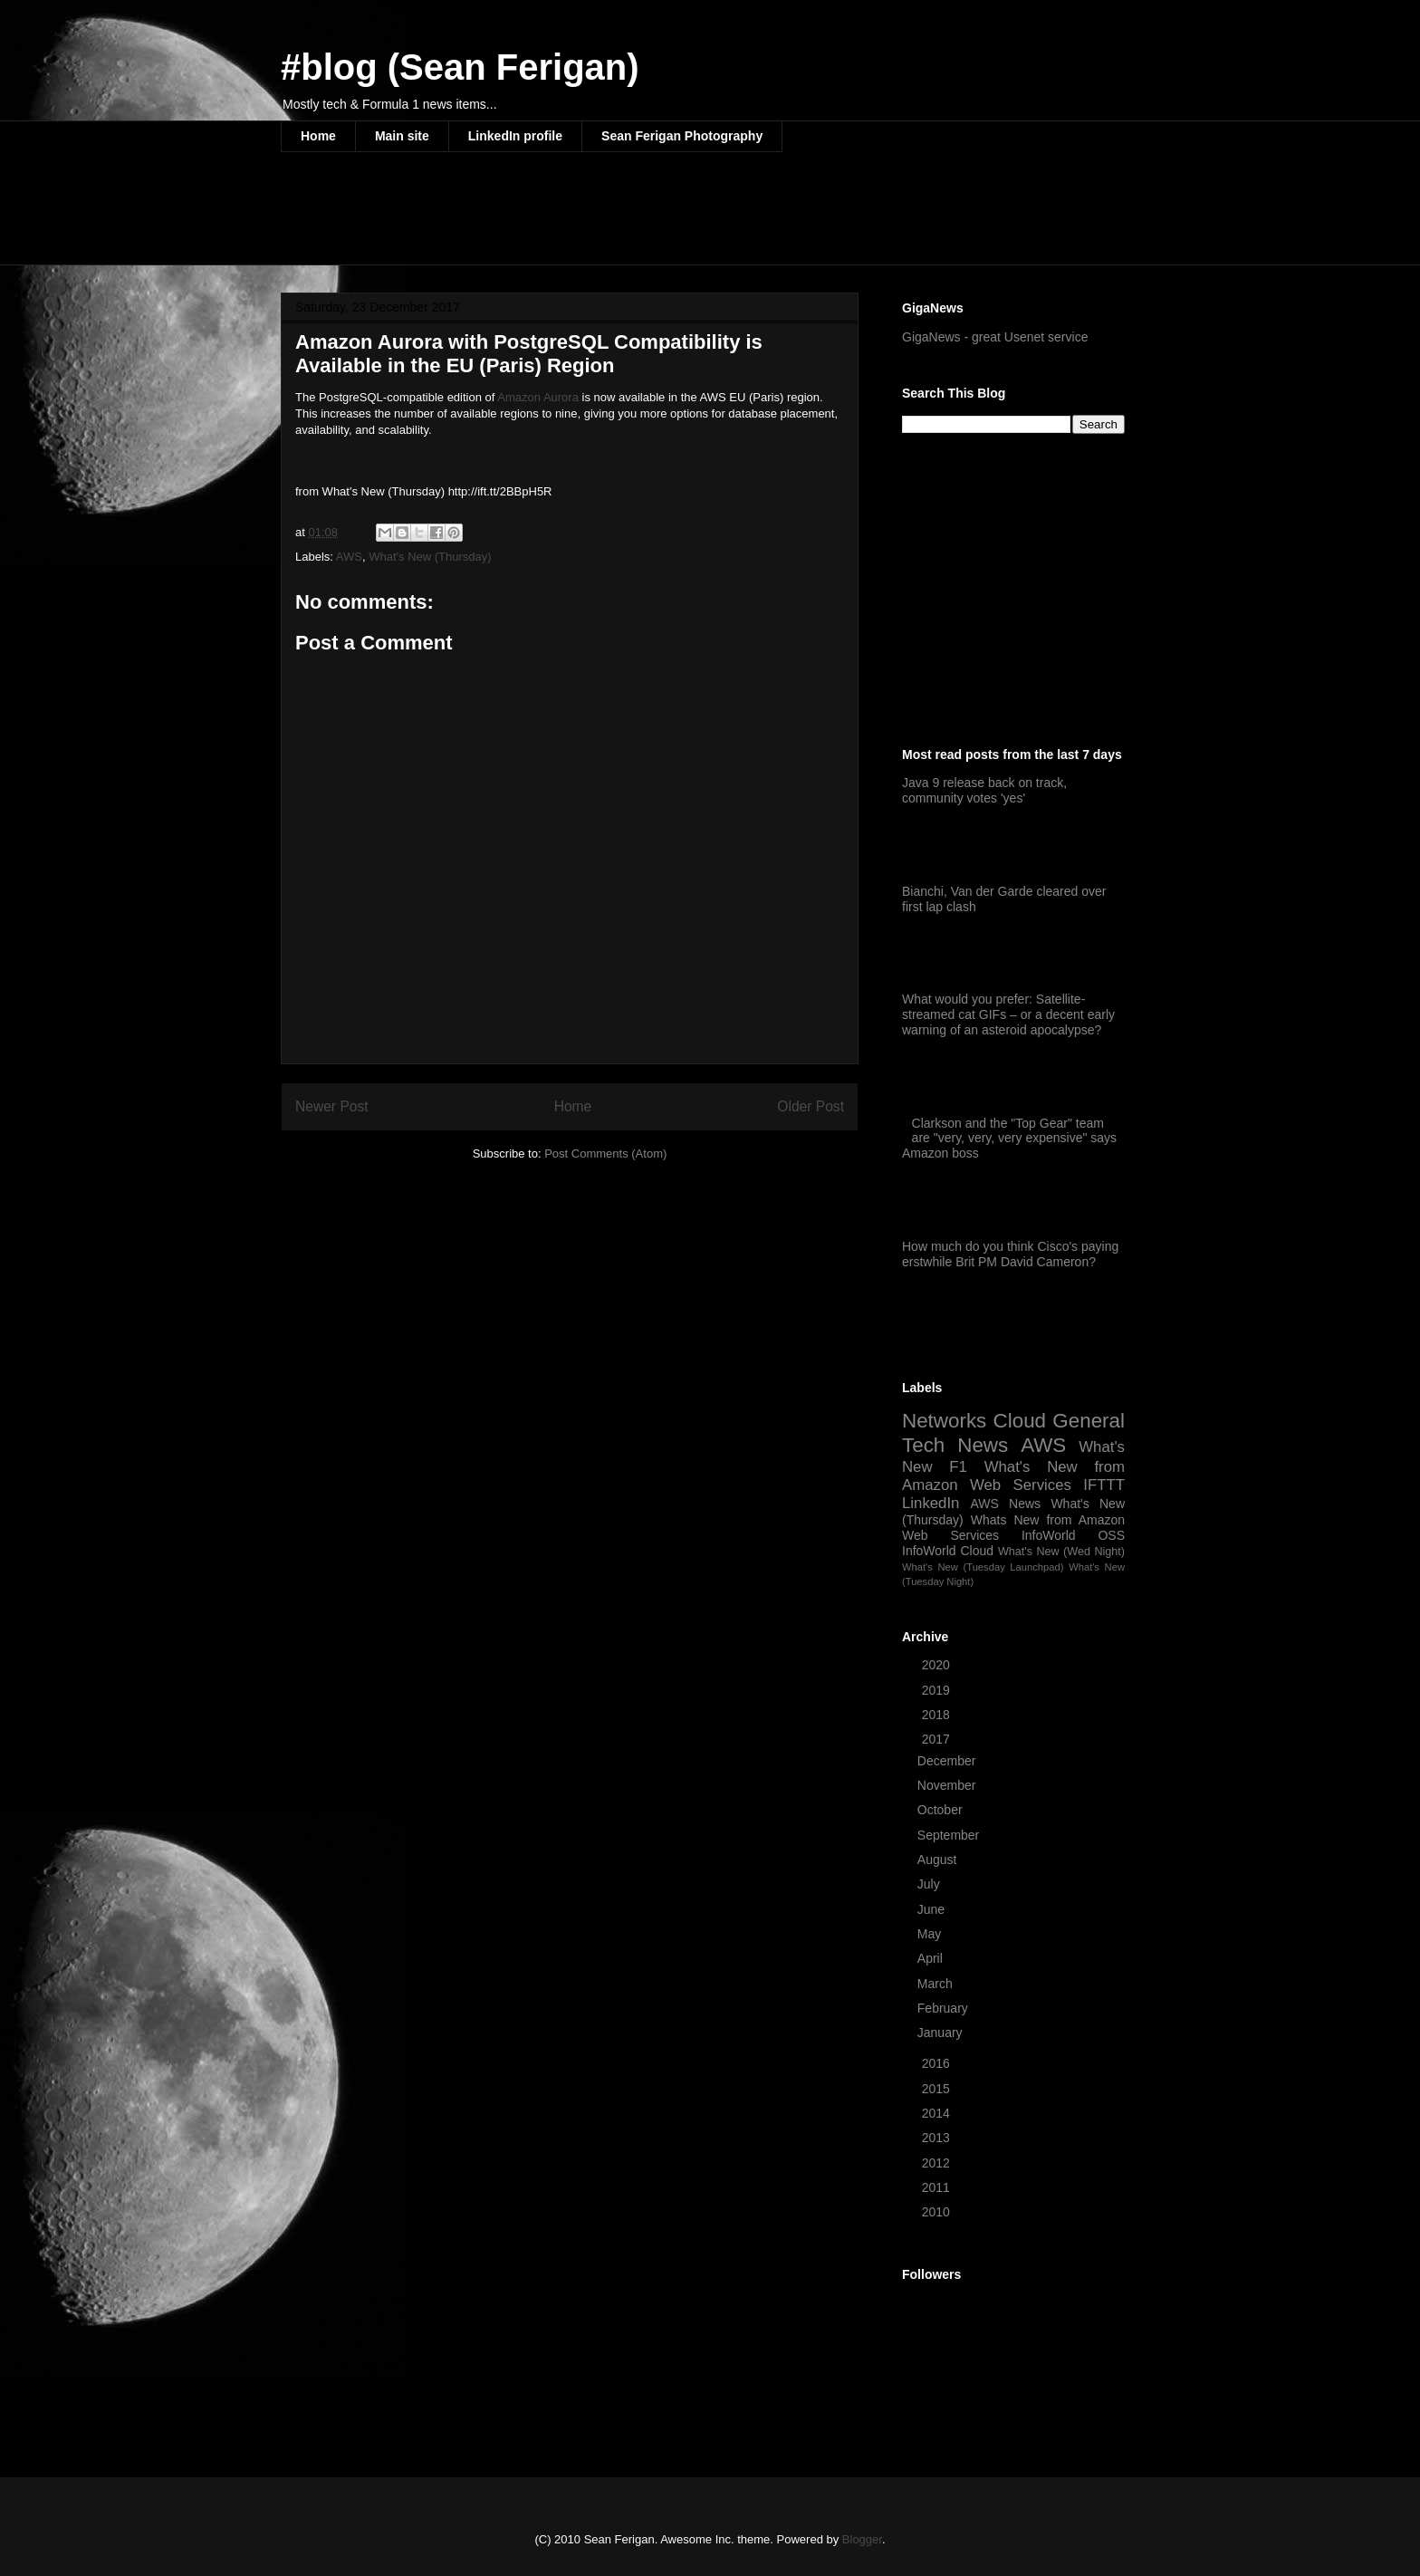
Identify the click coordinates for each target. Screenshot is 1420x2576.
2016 (938, 2063)
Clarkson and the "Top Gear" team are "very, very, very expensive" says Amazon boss (1009, 1138)
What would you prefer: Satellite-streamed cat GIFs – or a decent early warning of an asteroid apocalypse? (1008, 1014)
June (932, 1909)
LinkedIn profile (515, 136)
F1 (958, 1466)
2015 (938, 2088)
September (950, 1835)
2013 (938, 2137)
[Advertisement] (610, 220)
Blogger (862, 2539)
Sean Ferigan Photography (682, 136)
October (941, 1809)
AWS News (1005, 1503)
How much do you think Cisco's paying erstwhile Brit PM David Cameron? (1010, 1254)
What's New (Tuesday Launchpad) (982, 1567)
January (941, 2032)
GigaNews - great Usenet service (995, 337)
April (931, 1958)
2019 (938, 1690)
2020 (938, 1665)
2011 (938, 2187)
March (936, 1983)
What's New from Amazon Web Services (1013, 1476)
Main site (402, 136)
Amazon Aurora (538, 397)
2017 (938, 1739)
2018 (938, 1714)
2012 (938, 2163)
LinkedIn (930, 1503)
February (944, 2008)
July (930, 1884)
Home (318, 136)
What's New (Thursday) (430, 556)
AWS (349, 556)
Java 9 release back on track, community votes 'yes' (984, 790)
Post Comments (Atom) (605, 1153)
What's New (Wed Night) (1061, 1551)
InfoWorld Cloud (947, 1550)
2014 (938, 2113)
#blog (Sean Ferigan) (460, 67)
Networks (944, 1420)
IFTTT (1104, 1485)
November (948, 1785)
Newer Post (332, 1106)
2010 (938, 2212)
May (931, 1934)
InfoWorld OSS (1073, 1535)
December (948, 1761)
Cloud (1020, 1420)
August (938, 1859)
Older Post (810, 1106)
